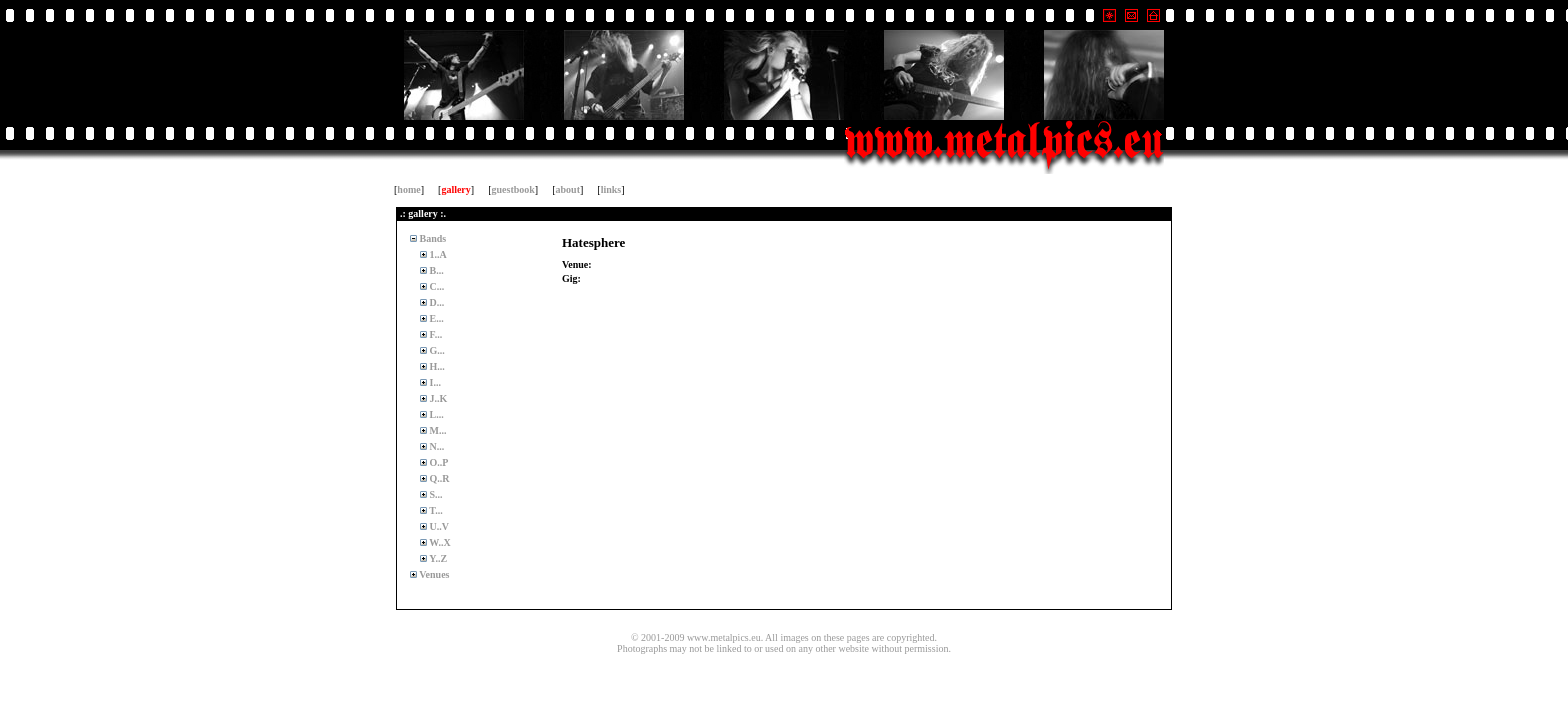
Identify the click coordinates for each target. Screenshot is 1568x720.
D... (435, 302)
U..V (438, 526)
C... (435, 286)
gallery (455, 189)
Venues (433, 574)
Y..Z (437, 558)
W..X (439, 542)
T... (435, 510)
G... (436, 350)
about (568, 189)
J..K (437, 398)
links (611, 189)
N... (435, 446)
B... (435, 270)
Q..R (438, 478)
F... (434, 334)
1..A (437, 254)
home (408, 189)
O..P (437, 462)
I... (434, 382)
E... (435, 318)
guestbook (513, 189)
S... (435, 494)
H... (436, 366)
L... (435, 414)
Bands (431, 238)
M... (436, 430)
